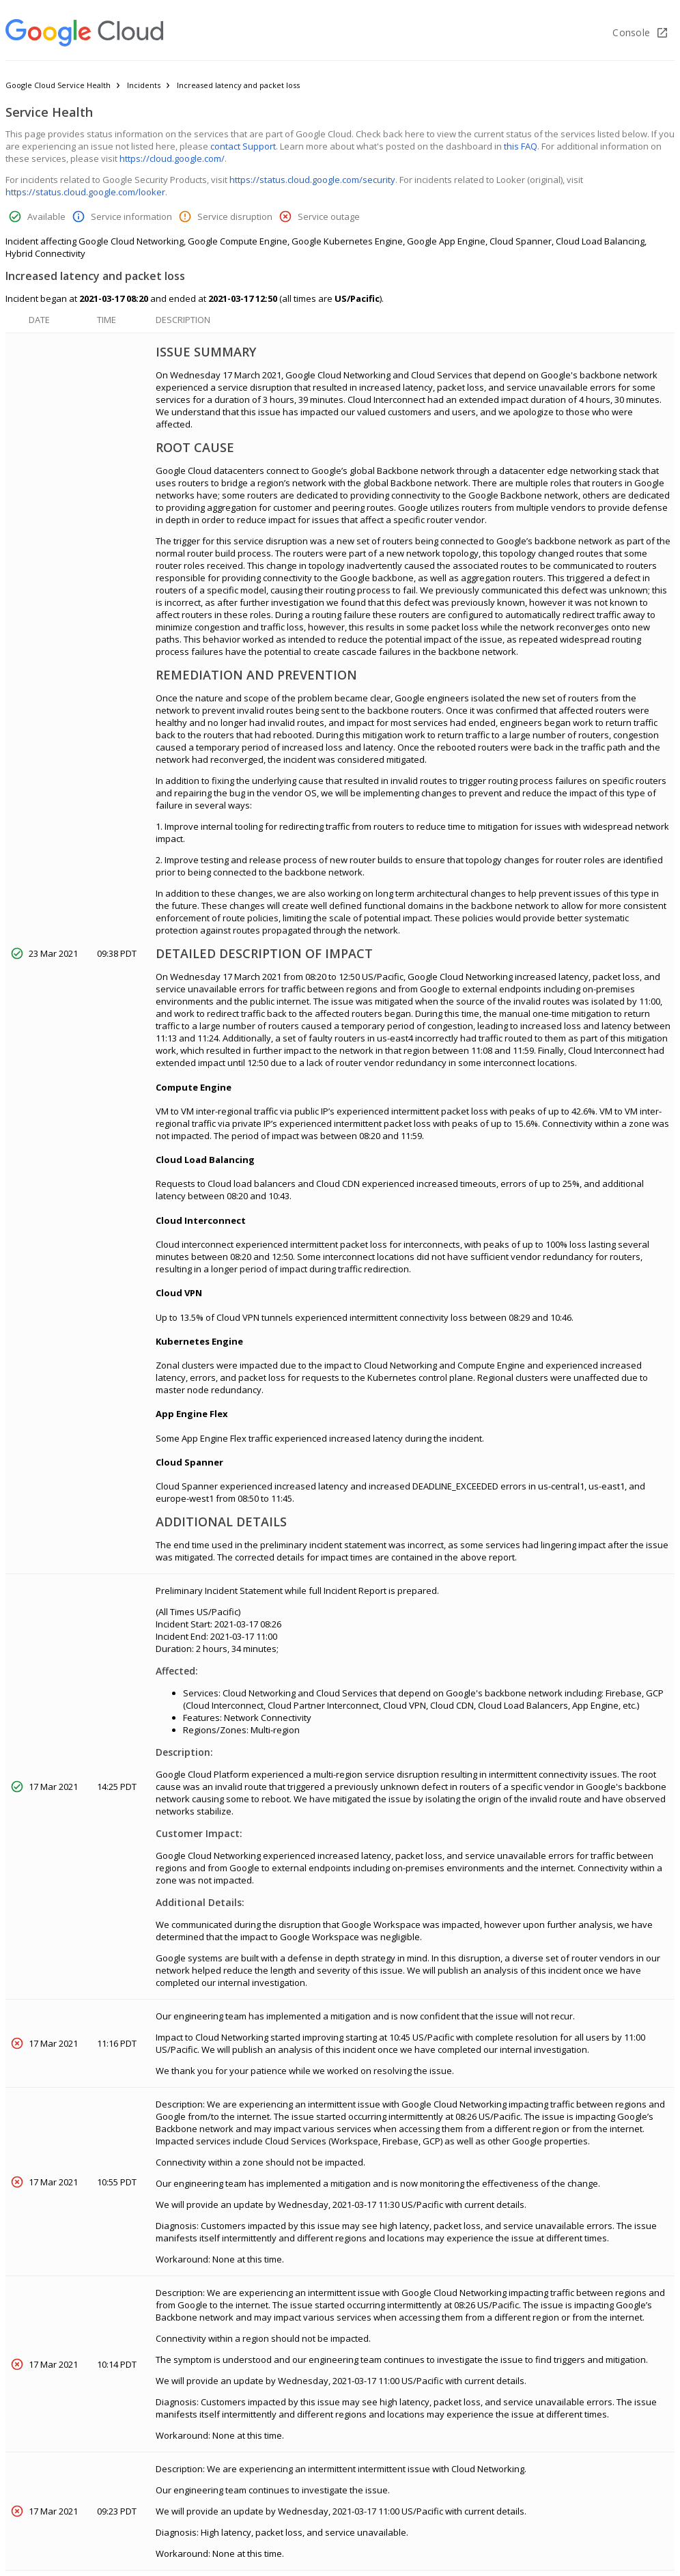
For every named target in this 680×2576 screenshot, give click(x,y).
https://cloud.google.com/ (172, 158)
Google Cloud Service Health (58, 85)
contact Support (243, 146)
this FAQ (520, 146)
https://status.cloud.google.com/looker (85, 192)
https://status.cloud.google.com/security (312, 179)
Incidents (143, 85)
